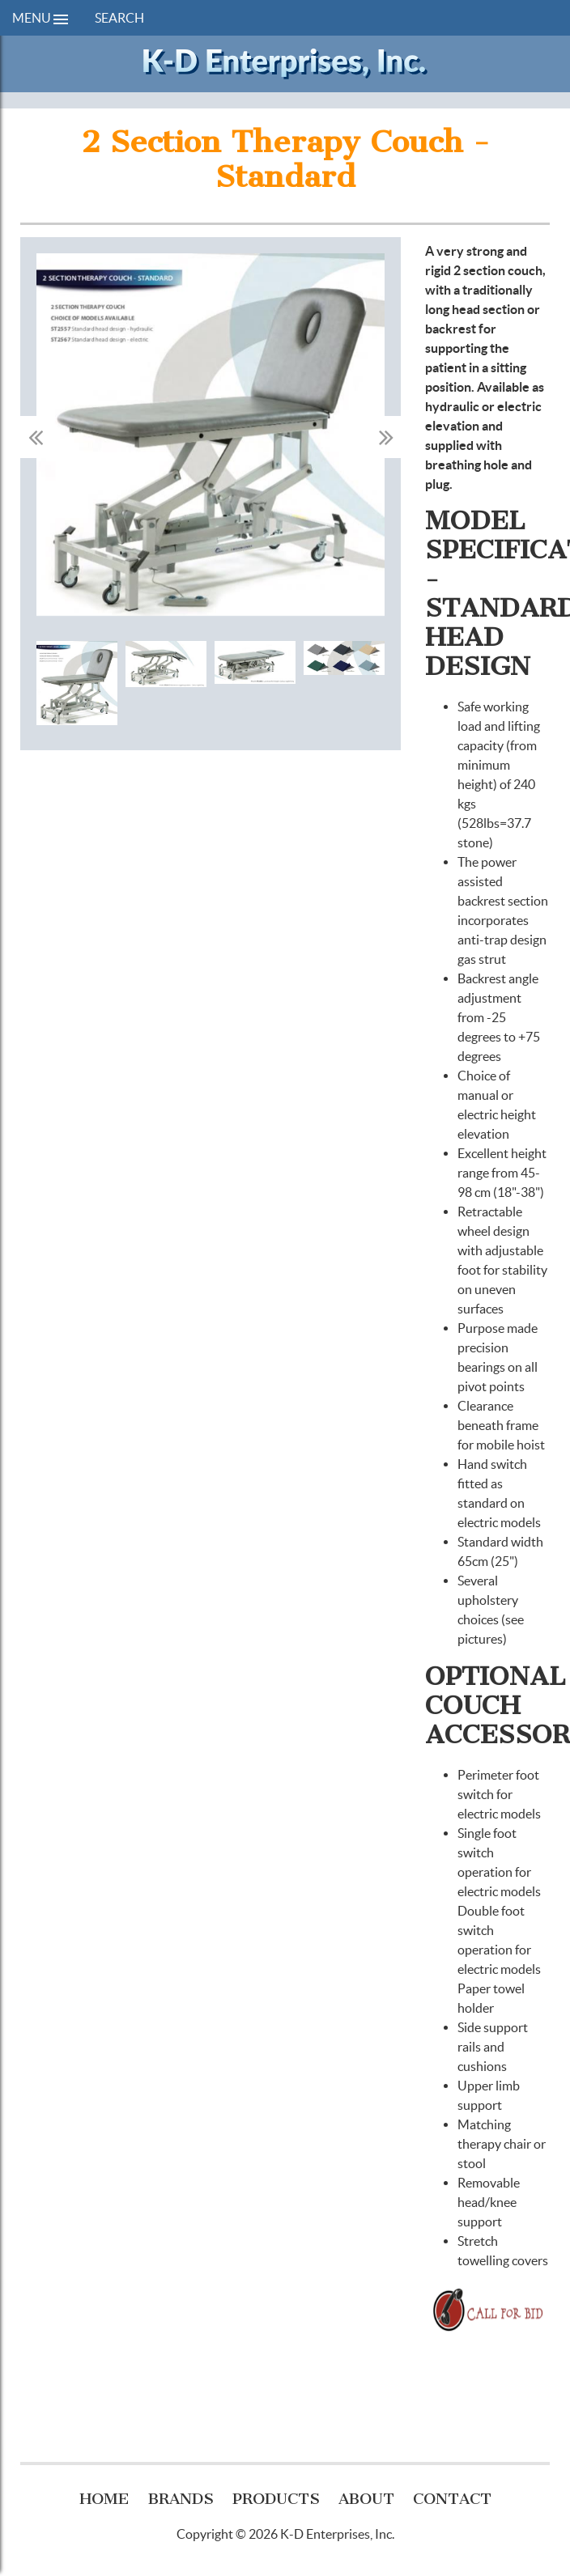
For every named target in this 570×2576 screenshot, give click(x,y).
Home (104, 2498)
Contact (452, 2498)
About (366, 2498)
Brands (181, 2498)
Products (276, 2498)
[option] (210, 437)
